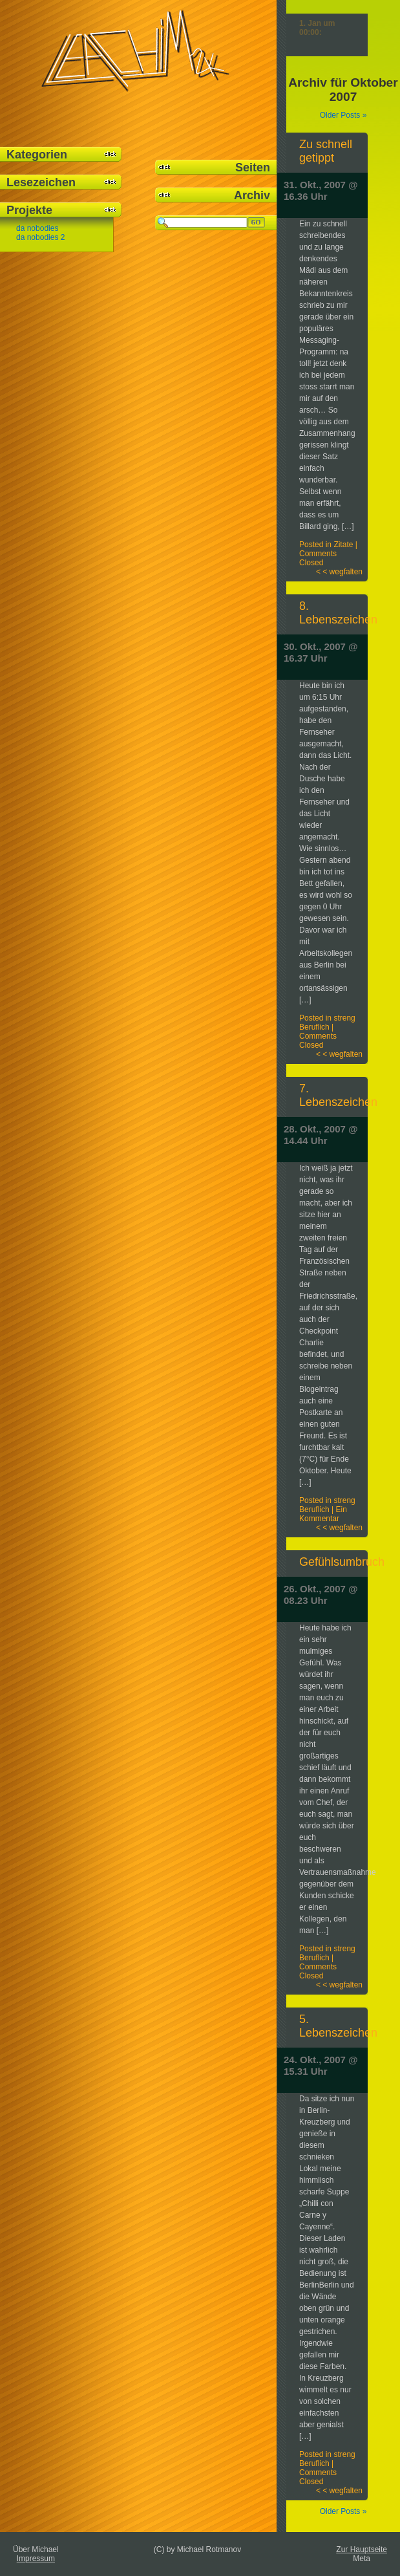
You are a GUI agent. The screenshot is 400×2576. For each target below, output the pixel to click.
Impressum (36, 2558)
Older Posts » (343, 115)
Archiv (252, 195)
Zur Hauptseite (361, 2549)
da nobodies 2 (40, 237)
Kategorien (36, 154)
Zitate (343, 544)
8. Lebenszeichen (338, 613)
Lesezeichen (41, 182)
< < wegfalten (339, 571)
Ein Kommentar (323, 1514)
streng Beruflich (327, 1022)
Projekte (29, 210)
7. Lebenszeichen (338, 1095)
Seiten (252, 167)
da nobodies (37, 228)
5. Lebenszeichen (338, 2026)
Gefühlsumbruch (341, 1561)
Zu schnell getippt (325, 151)
